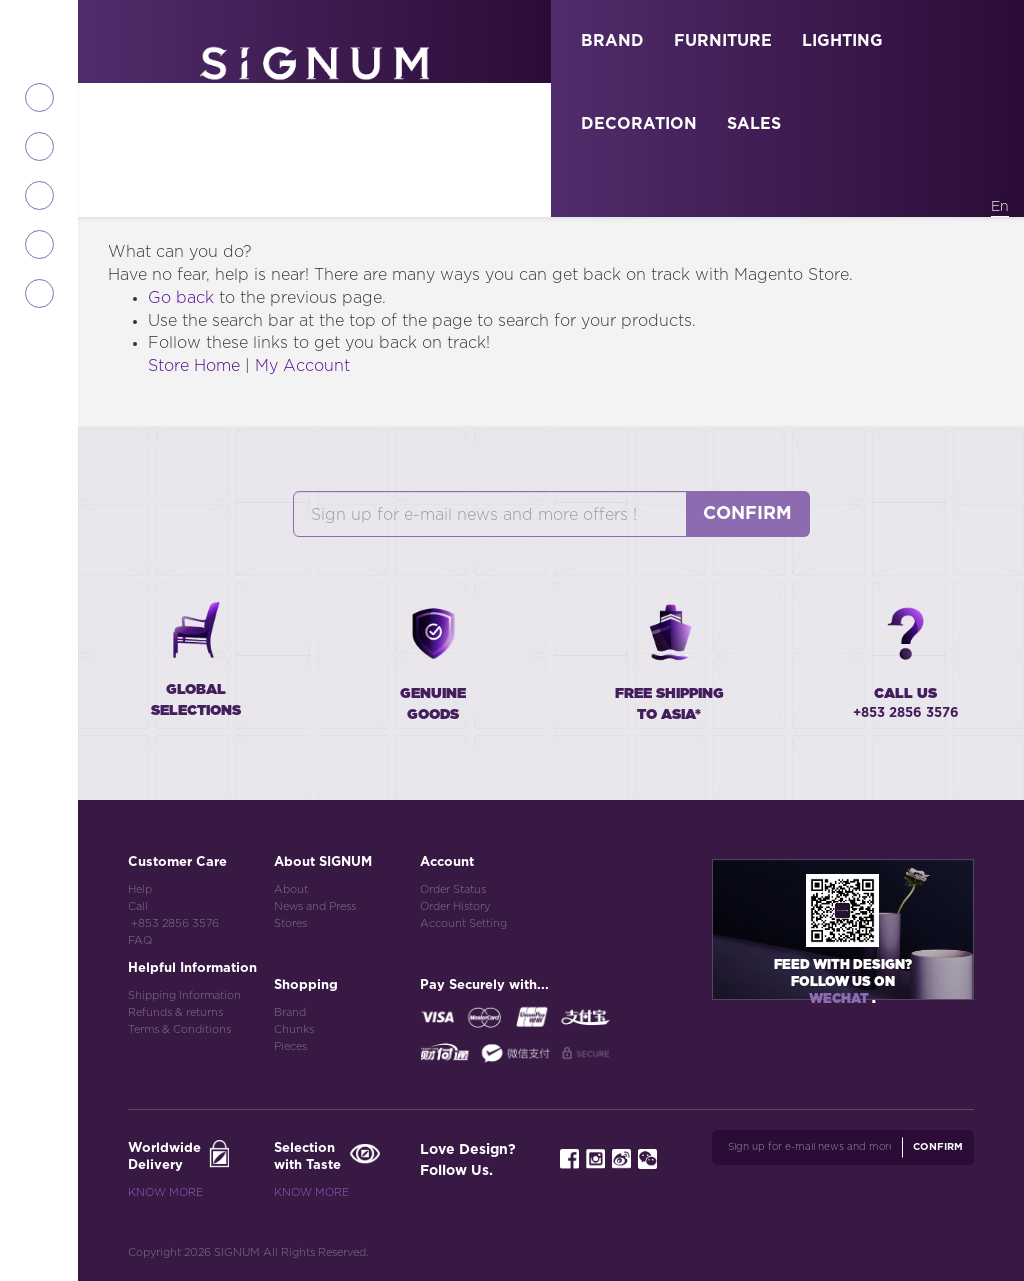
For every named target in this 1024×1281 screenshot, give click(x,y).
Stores (290, 923)
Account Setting (463, 923)
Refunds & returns (175, 1012)
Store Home (194, 366)
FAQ (140, 940)
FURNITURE (723, 41)
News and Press (315, 906)
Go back (181, 298)
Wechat (840, 999)
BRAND (612, 41)
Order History (455, 906)
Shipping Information (184, 995)
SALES (754, 124)
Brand (290, 1012)
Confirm (747, 514)
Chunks (294, 1029)
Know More (165, 1192)
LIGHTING (842, 41)
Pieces (290, 1046)
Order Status (453, 889)
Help (140, 889)
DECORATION (639, 124)
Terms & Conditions (179, 1029)
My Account (302, 366)
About (291, 889)
